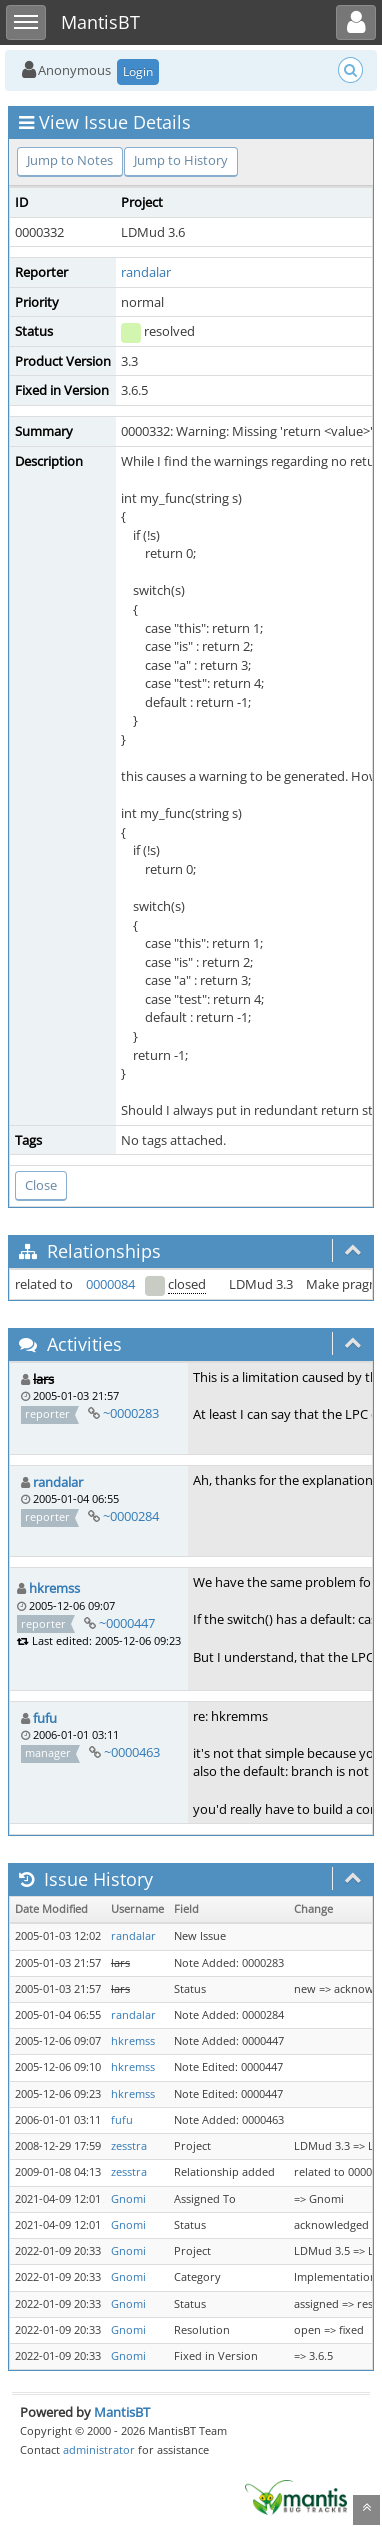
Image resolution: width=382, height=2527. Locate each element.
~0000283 (131, 1413)
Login (138, 71)
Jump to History (181, 160)
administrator (99, 2449)
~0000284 (131, 1516)
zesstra (129, 2146)
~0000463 (132, 1752)
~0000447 (127, 1623)
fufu (45, 1718)
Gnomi (128, 2199)
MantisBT (122, 2412)
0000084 (110, 1284)
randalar (146, 272)
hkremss (54, 1588)
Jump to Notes (70, 160)
